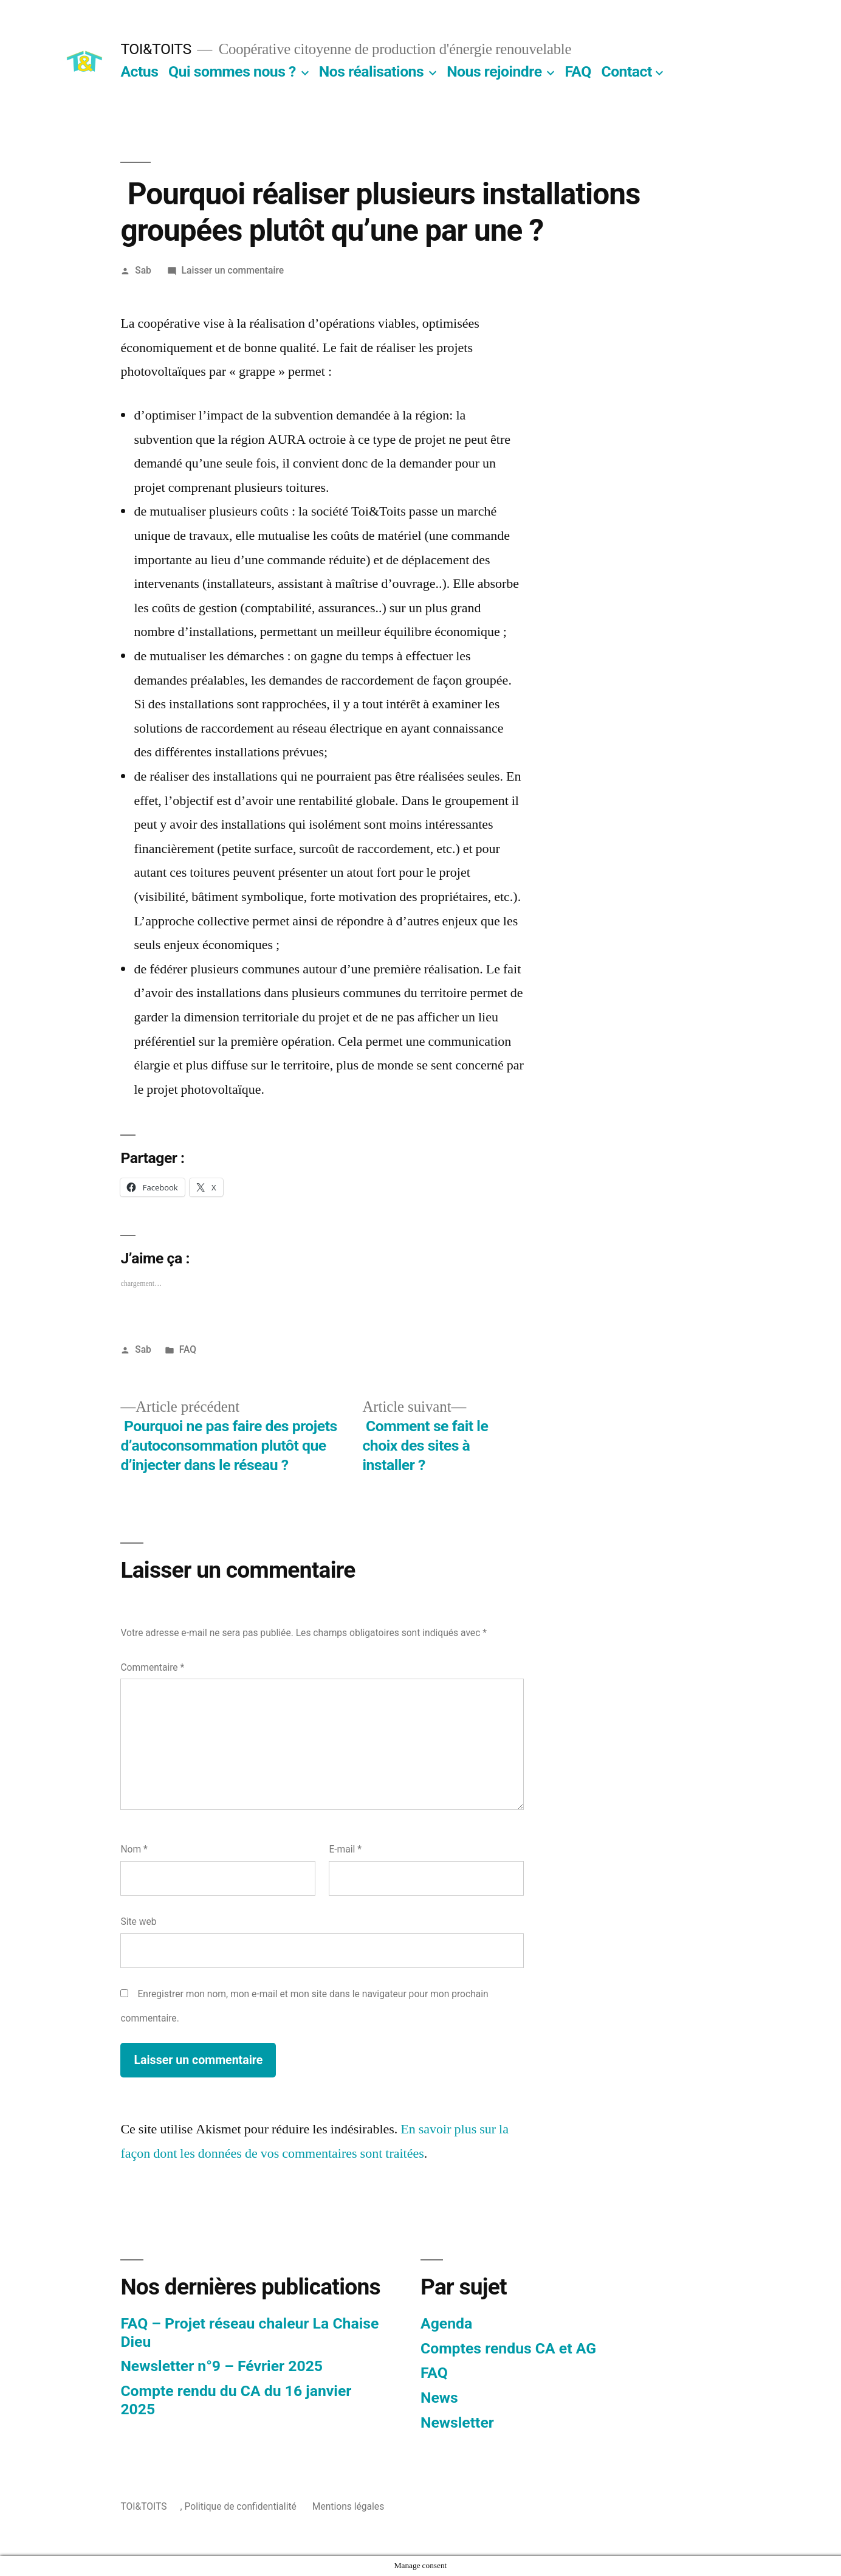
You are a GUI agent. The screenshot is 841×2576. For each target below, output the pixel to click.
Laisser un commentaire (233, 270)
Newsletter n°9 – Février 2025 (221, 2366)
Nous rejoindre (494, 71)
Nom (133, 1849)
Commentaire (152, 1667)
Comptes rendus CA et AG (508, 2348)
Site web (138, 1921)
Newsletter (457, 2422)
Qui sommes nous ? (232, 71)
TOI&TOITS (155, 49)
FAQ (578, 71)
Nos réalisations (371, 71)
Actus (139, 71)
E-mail (345, 1849)
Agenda (446, 2323)
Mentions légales (348, 2506)
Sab (143, 270)
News (439, 2397)
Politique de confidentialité (241, 2506)
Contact (626, 71)
